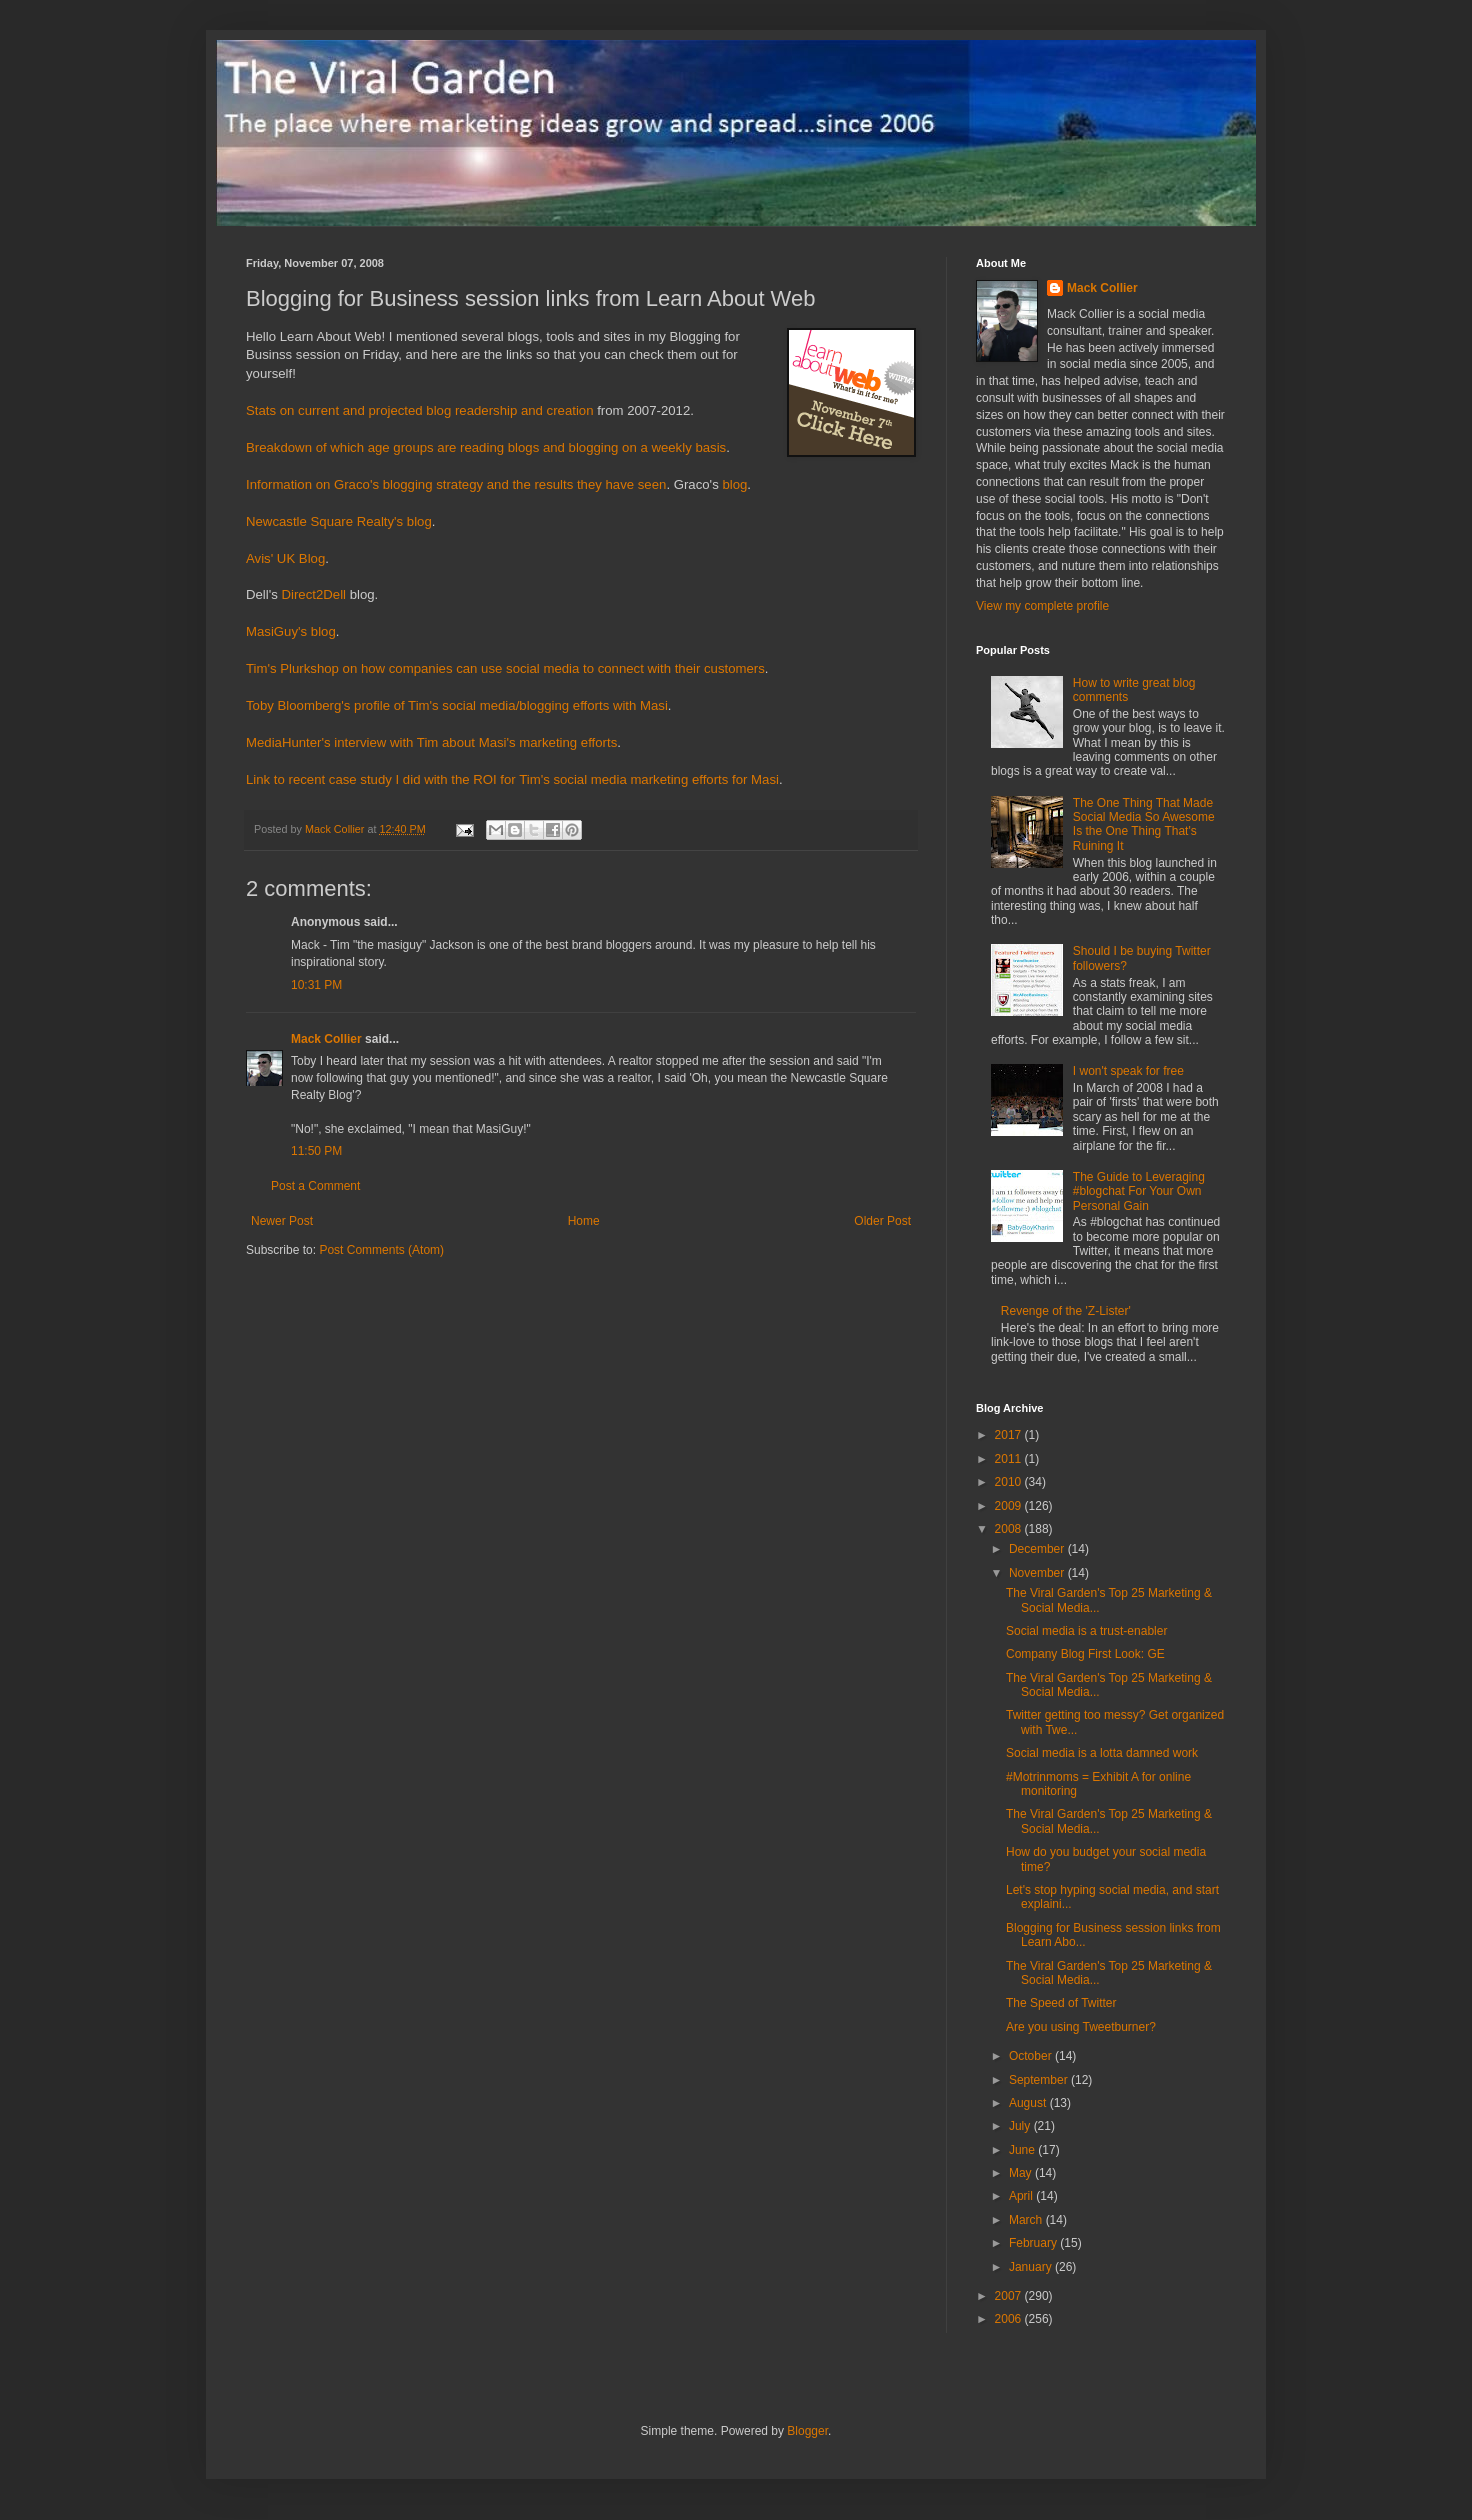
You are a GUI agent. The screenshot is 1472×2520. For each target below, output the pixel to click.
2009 (1010, 1506)
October (1032, 2056)
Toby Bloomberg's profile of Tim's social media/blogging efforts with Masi (457, 705)
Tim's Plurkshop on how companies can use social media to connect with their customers (505, 668)
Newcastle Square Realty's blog (339, 521)
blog (734, 484)
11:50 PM (316, 1151)
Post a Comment (315, 1186)
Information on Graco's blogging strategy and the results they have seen (456, 484)
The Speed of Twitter (1061, 2003)
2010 (1010, 1482)
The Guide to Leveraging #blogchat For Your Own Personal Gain (1139, 1191)
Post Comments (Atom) (381, 1250)
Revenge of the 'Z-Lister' (1066, 1311)
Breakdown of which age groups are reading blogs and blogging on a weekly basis (486, 447)
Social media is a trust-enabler (1086, 1631)
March (1027, 2220)
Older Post (882, 1221)
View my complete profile (1042, 606)
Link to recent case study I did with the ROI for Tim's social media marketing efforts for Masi (512, 779)
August (1029, 2103)
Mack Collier (326, 1039)
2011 (1010, 1459)
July (1021, 2126)
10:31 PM (316, 985)
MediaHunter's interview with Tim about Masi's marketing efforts (431, 742)
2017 (1010, 1435)
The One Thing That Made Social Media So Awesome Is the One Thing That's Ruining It (1144, 824)
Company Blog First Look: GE (1085, 1654)
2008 (1010, 1529)
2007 (1010, 2296)
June (1023, 2150)
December (1038, 1549)
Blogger (807, 2431)
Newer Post (282, 1221)
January (1032, 2267)
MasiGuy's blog (291, 631)
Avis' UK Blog (285, 558)
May (1022, 2173)
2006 (1010, 2319)
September (1040, 2080)
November (1038, 1573)
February (1034, 2243)
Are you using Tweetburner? (1081, 2027)
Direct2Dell (314, 594)
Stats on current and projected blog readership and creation (420, 410)
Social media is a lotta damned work (1102, 1753)
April (1022, 2196)
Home (584, 1221)
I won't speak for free (1128, 1071)
